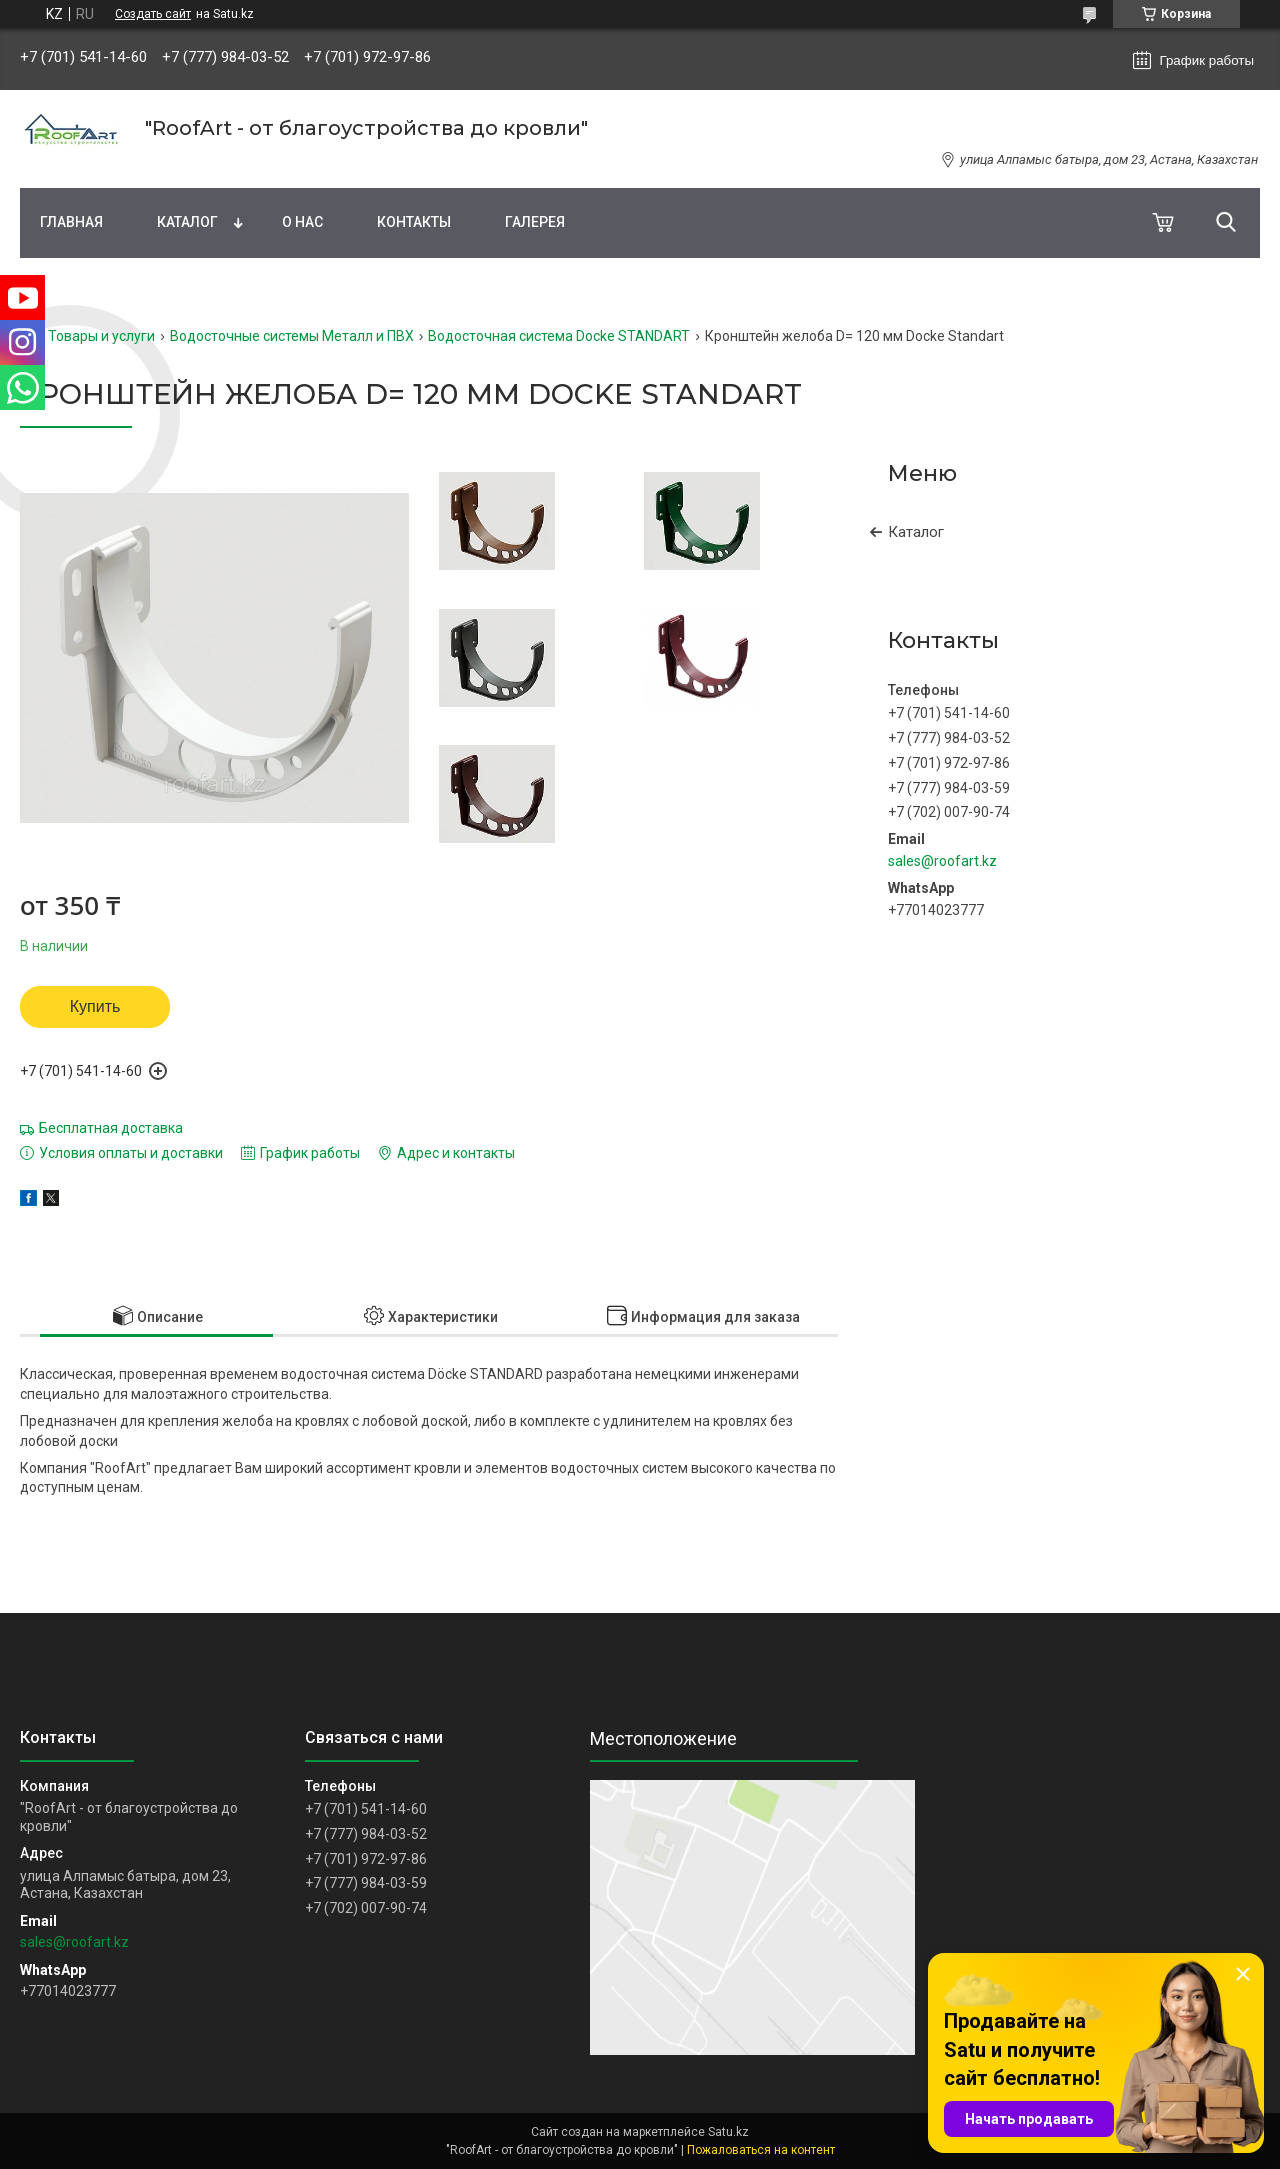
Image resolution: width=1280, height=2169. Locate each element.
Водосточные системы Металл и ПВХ (292, 336)
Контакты (414, 222)
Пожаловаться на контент (761, 2150)
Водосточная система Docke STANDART (559, 336)
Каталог (187, 222)
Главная (71, 222)
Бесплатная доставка (111, 1128)
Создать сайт (153, 14)
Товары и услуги (101, 336)
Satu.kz (728, 2132)
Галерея (535, 222)
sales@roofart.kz (942, 861)
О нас (302, 222)
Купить (95, 1006)
